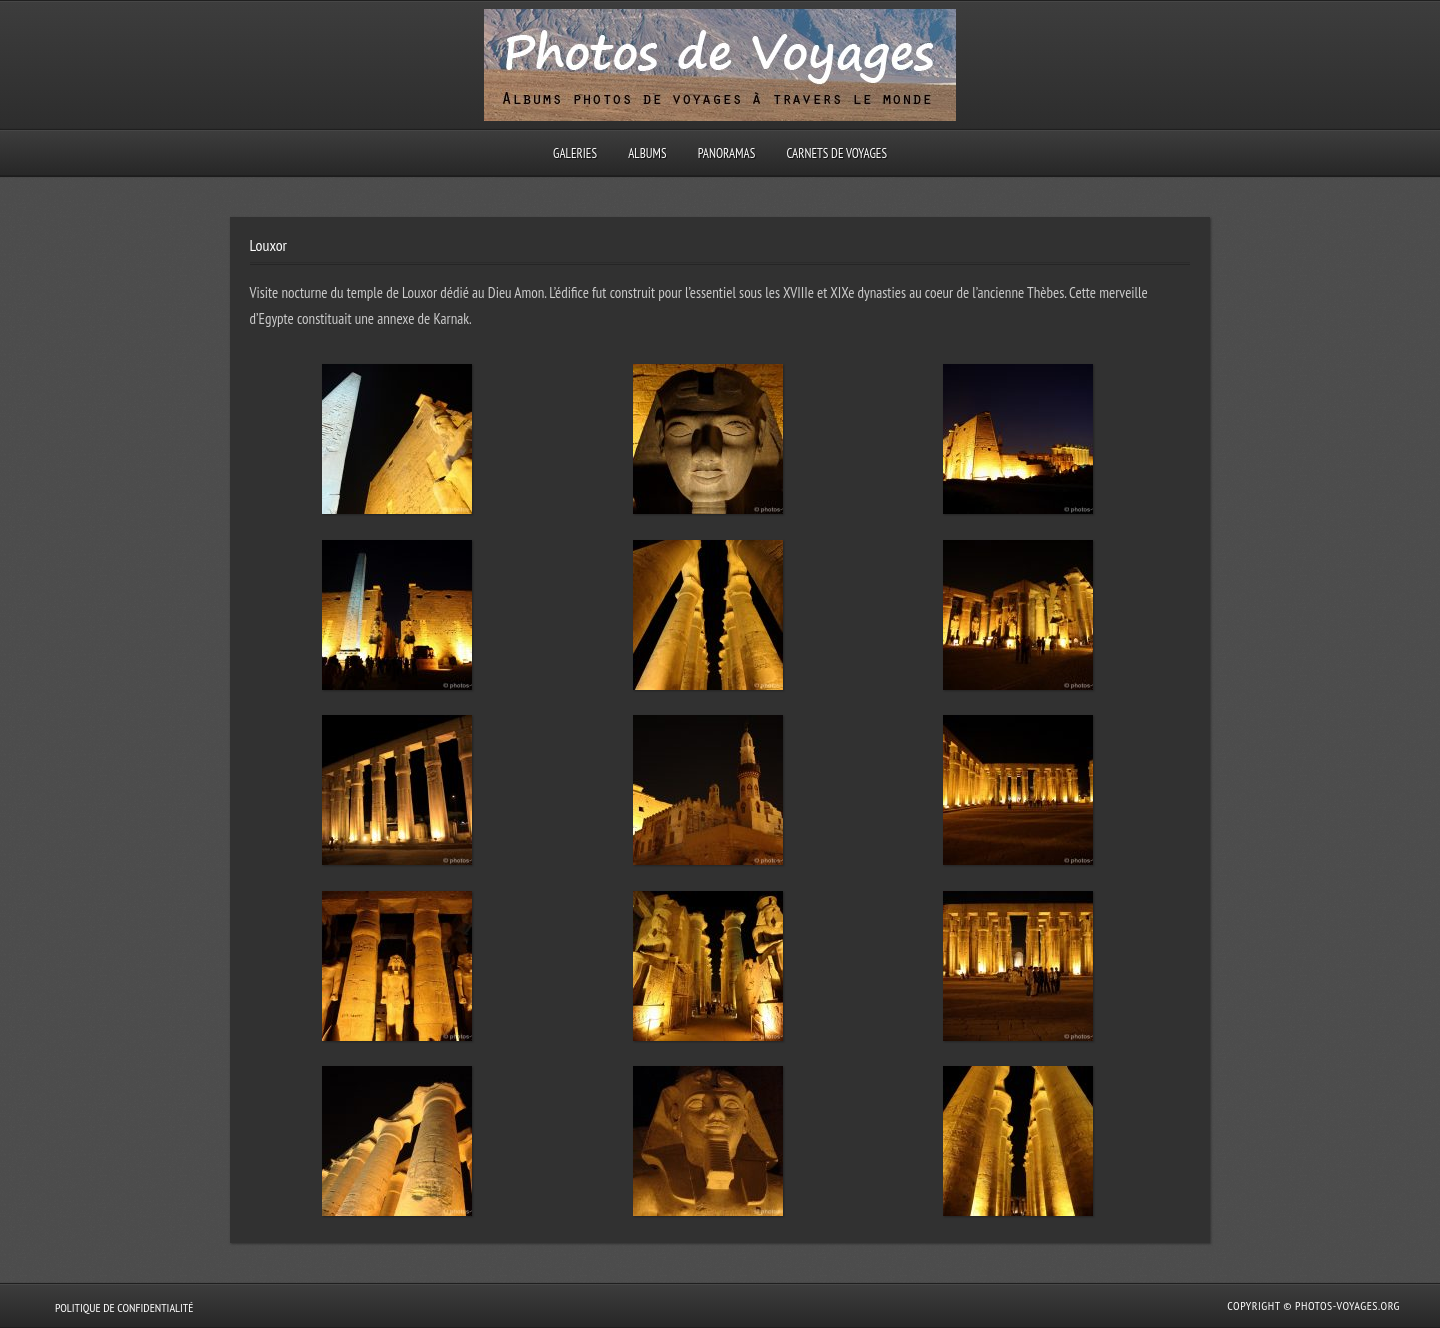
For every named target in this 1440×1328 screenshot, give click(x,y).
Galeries (575, 153)
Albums (647, 153)
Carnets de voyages (836, 153)
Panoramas (727, 153)
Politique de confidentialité (124, 1307)
